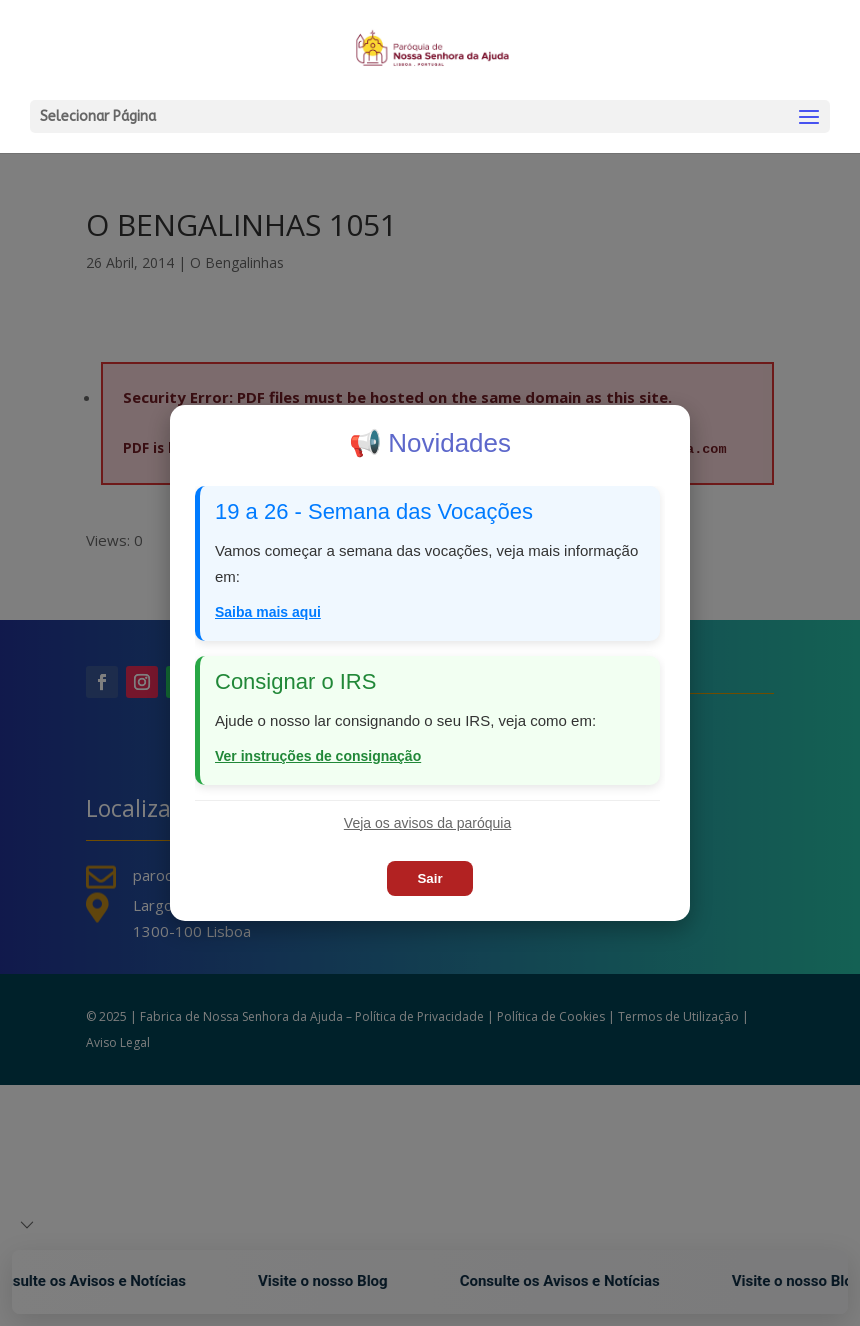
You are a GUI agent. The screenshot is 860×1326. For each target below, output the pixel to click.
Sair (429, 878)
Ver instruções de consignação (318, 756)
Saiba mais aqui (268, 612)
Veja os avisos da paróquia (427, 823)
